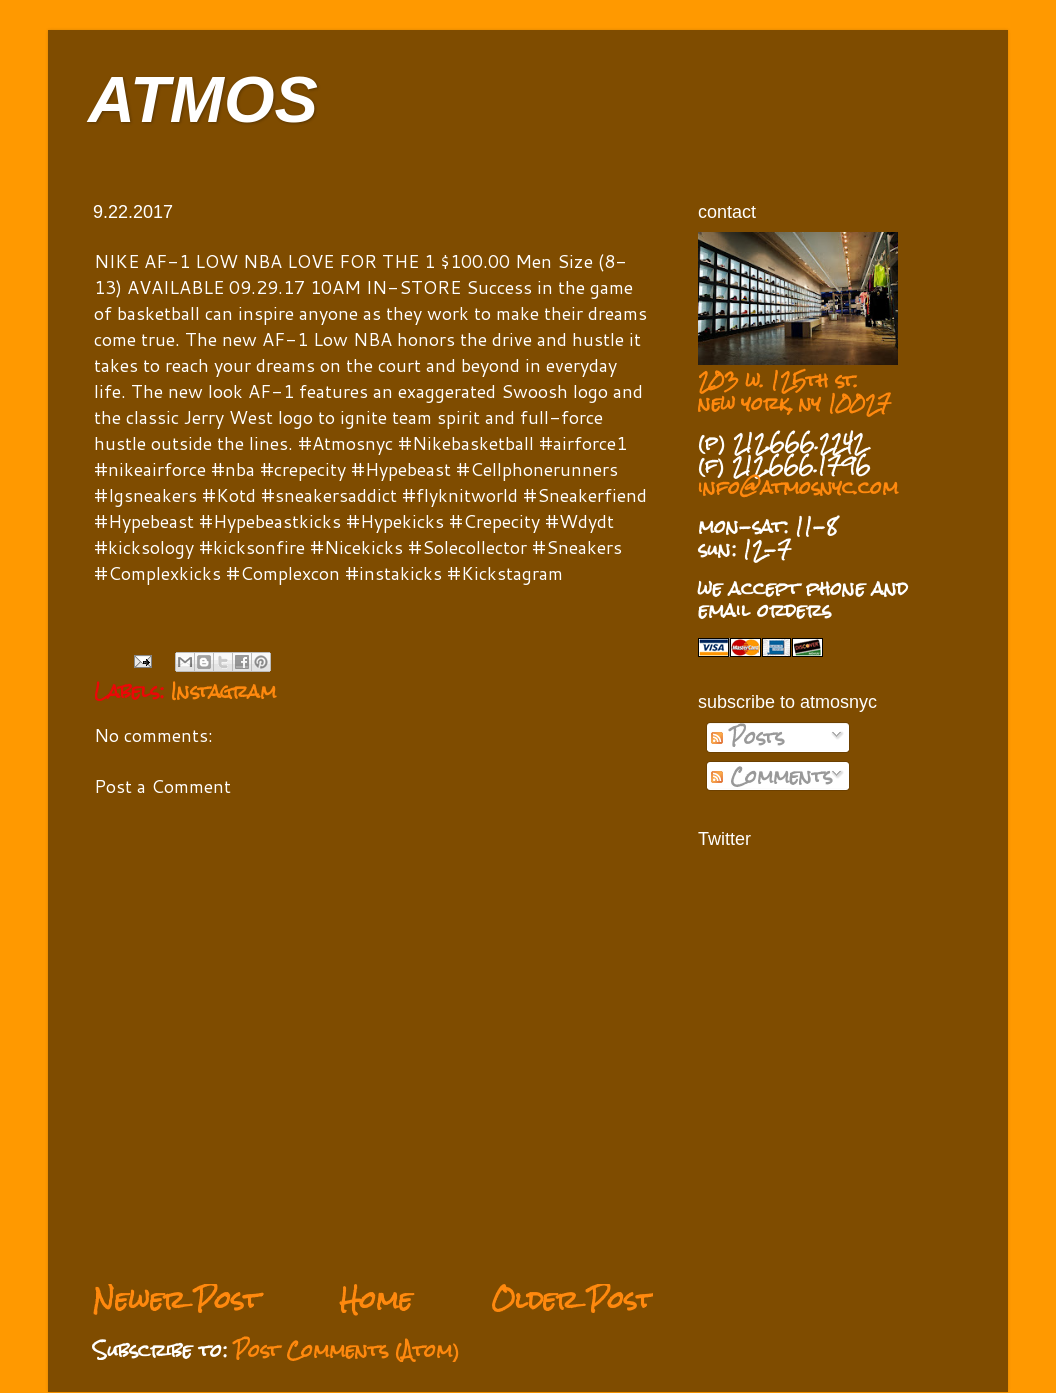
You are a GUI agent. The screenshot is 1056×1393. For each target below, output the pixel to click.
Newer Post (176, 1299)
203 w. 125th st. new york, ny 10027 (794, 391)
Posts (747, 737)
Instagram (223, 691)
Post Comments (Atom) (347, 1350)
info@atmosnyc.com (798, 487)
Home (375, 1299)
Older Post (572, 1299)
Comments (771, 776)
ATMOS (203, 99)
